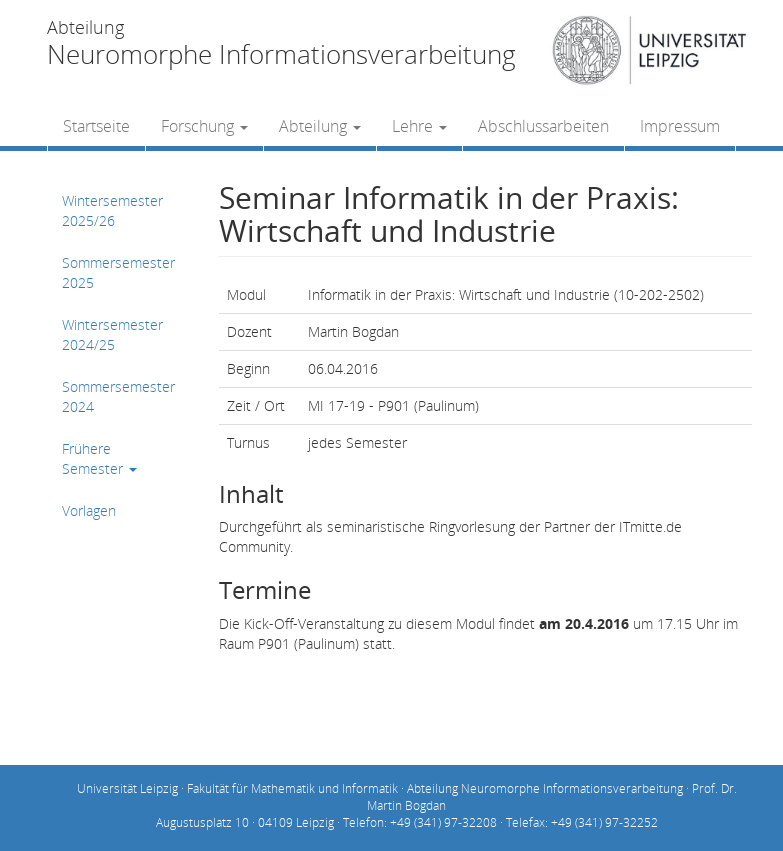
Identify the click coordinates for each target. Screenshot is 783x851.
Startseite (96, 126)
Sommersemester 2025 (118, 272)
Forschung (204, 126)
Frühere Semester (99, 458)
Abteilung (320, 126)
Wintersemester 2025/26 (112, 210)
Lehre (419, 126)
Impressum (680, 126)
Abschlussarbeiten (543, 126)
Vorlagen (89, 510)
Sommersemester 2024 (118, 396)
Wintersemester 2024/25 (112, 334)
